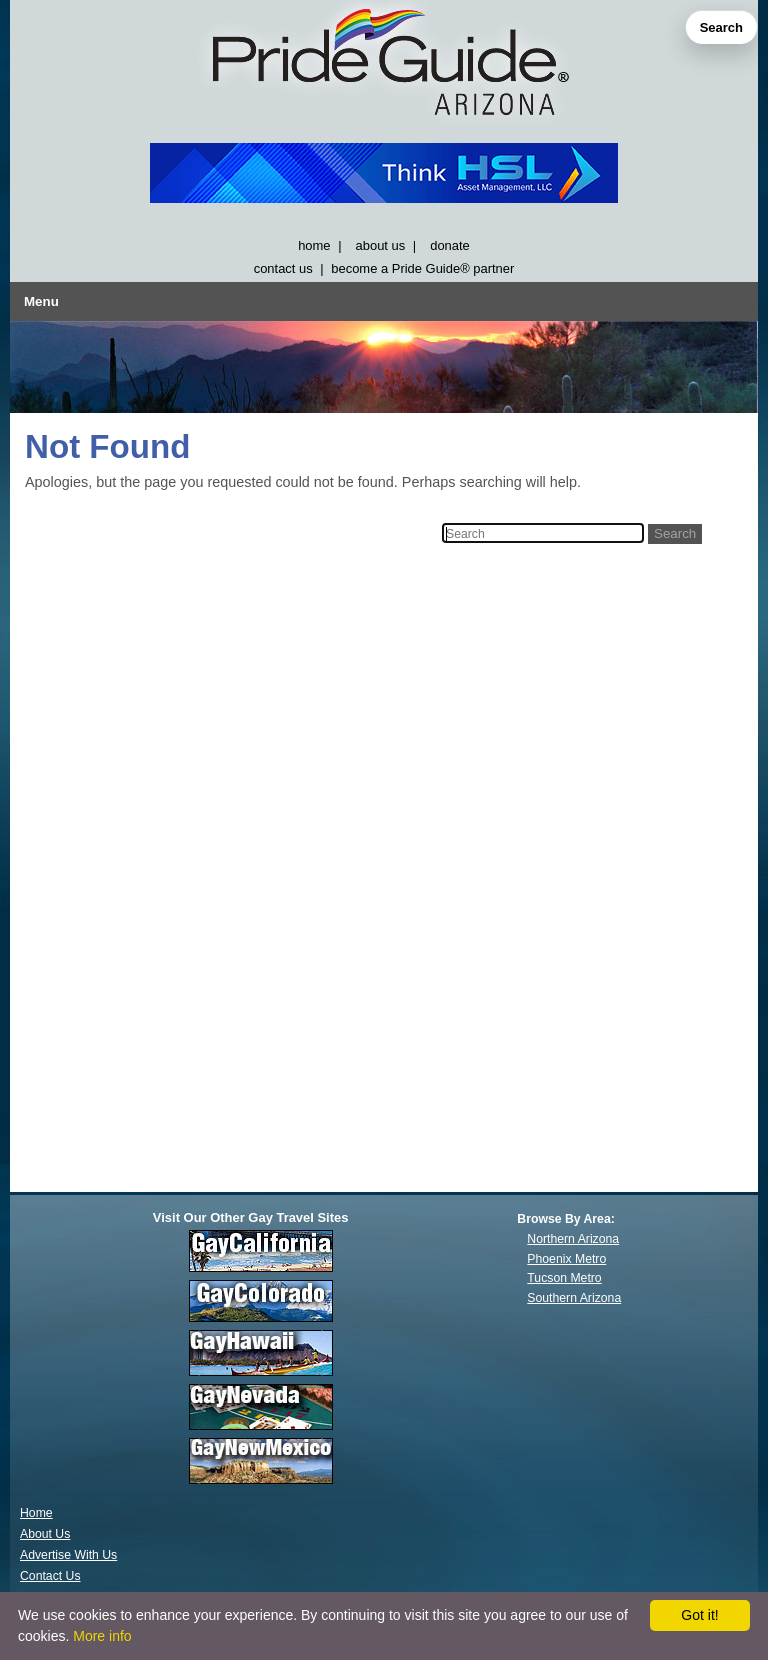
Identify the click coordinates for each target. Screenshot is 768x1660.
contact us (283, 268)
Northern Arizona (573, 1239)
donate (450, 245)
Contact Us (50, 1576)
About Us (45, 1534)
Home (36, 1513)
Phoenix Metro (566, 1259)
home (314, 245)
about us (381, 245)
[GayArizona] (384, 66)
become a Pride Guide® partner (422, 268)
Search (721, 27)
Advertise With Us (68, 1555)
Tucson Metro (564, 1278)
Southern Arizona (574, 1298)
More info (102, 1636)
